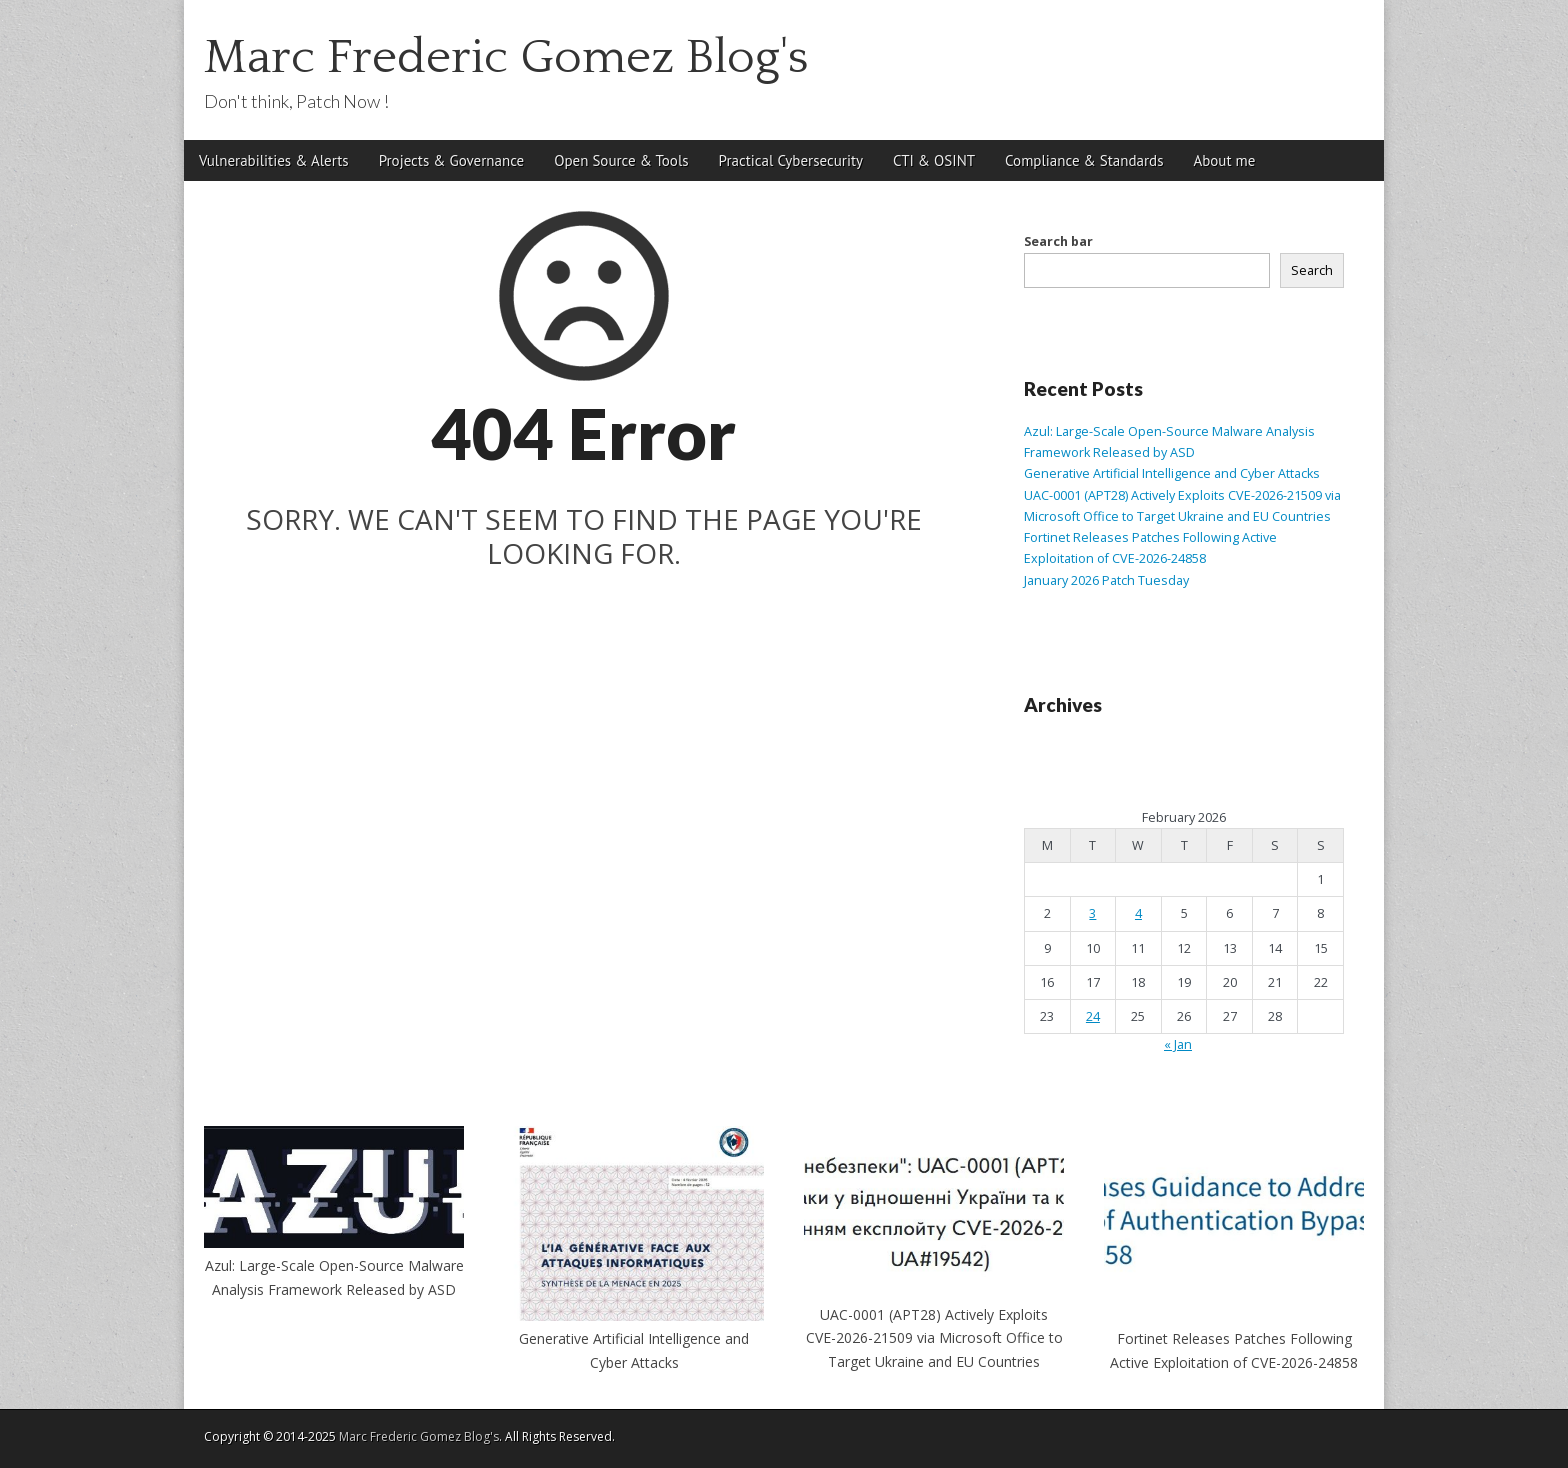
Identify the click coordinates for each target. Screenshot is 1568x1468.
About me (1224, 160)
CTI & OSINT (934, 160)
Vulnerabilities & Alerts (274, 160)
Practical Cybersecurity (791, 160)
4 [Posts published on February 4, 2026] (1138, 913)
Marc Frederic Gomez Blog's (506, 57)
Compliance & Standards (1084, 160)
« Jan (1178, 1044)
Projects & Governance (452, 160)
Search (1312, 270)
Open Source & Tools (621, 160)
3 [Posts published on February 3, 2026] (1092, 913)
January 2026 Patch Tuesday (1106, 580)
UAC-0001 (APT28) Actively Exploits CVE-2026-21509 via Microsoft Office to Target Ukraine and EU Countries (934, 1338)
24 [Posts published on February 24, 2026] (1093, 1016)
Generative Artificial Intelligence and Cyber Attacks (1172, 473)
